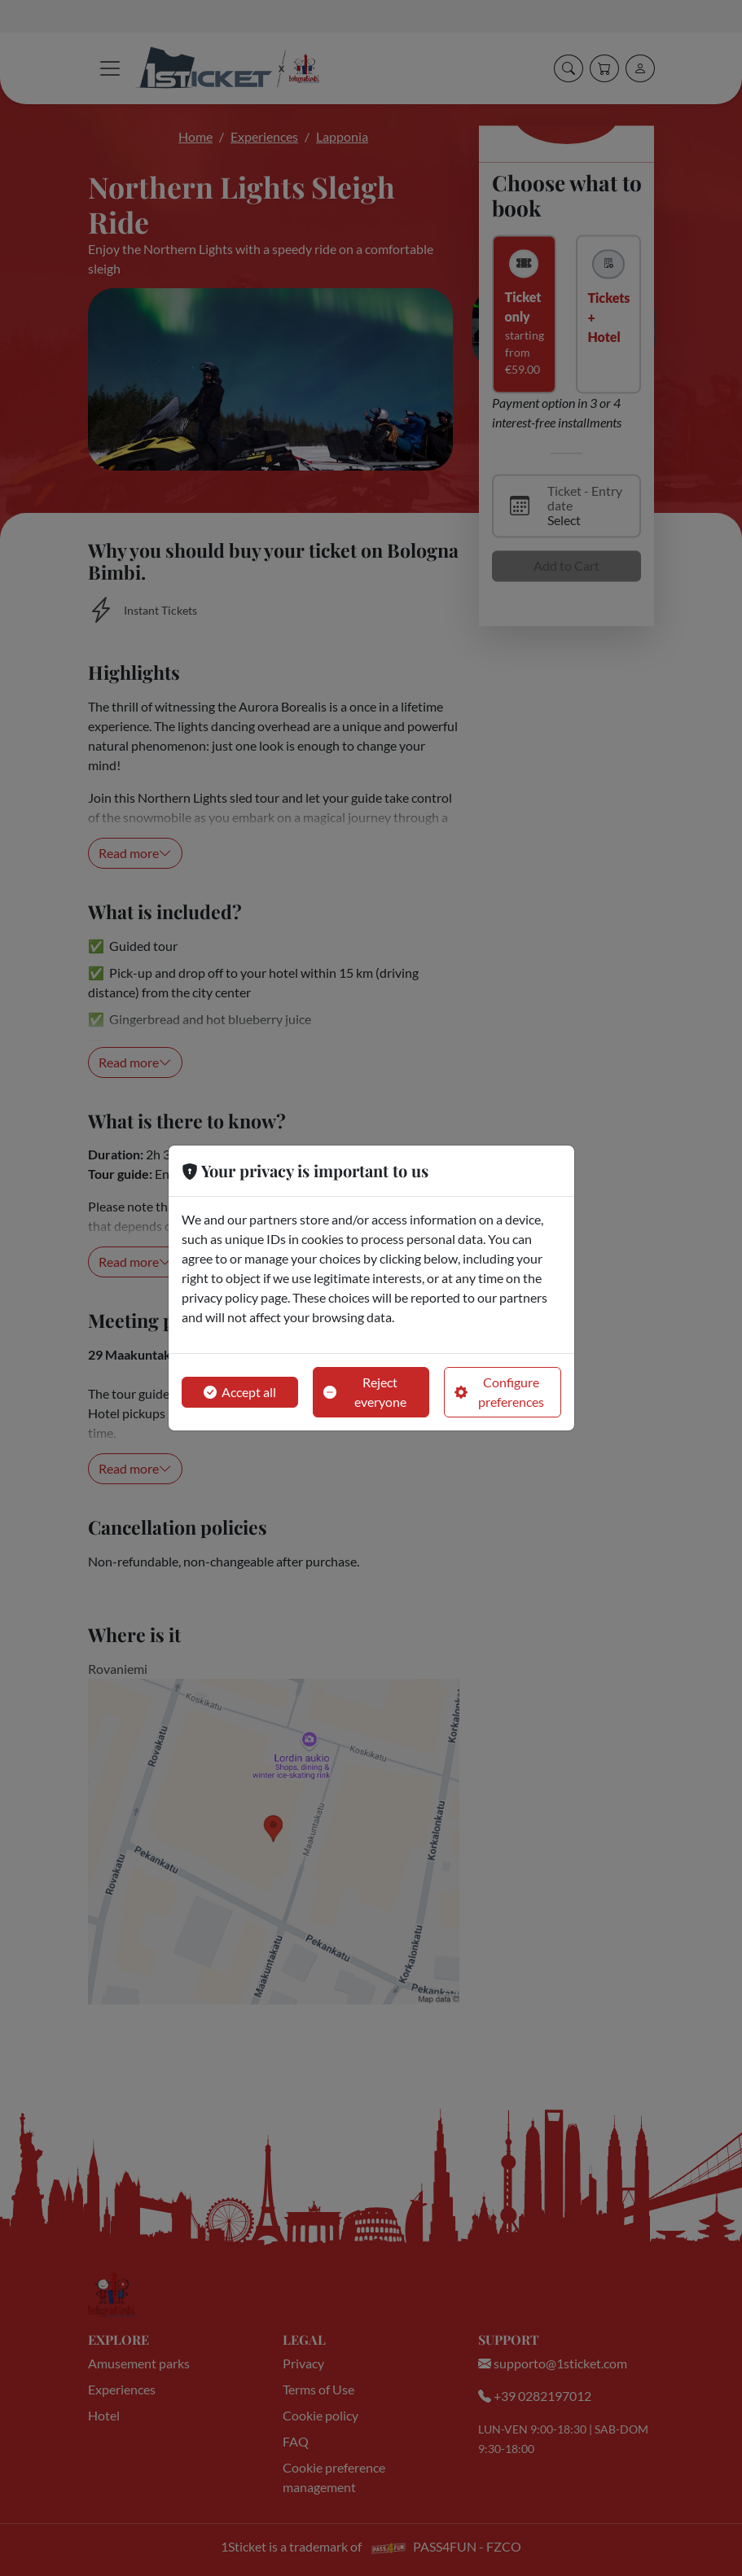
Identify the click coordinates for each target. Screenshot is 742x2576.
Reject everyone (364, 1391)
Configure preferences (499, 1391)
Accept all (240, 1392)
